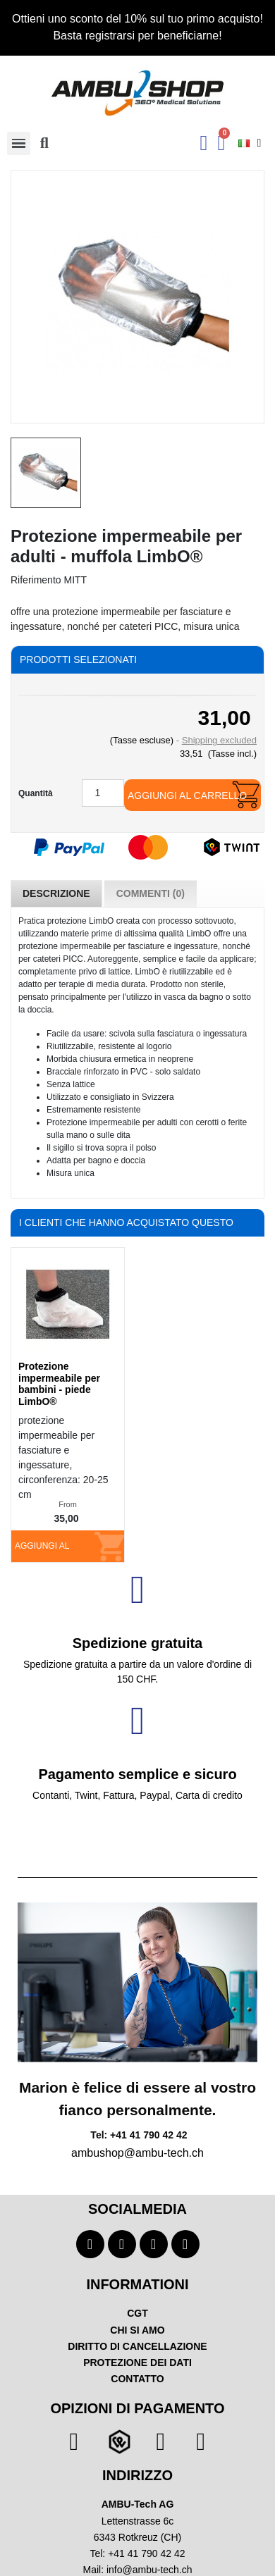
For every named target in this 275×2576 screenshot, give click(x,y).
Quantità (35, 793)
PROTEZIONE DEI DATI (137, 2362)
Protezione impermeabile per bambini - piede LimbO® (59, 1384)
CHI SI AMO (137, 2330)
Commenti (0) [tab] (150, 893)
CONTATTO (137, 2378)
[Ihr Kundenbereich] (204, 143)
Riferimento (36, 580)
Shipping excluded (219, 740)
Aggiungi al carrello (187, 795)
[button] (44, 143)
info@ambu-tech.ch (149, 2569)
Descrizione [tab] (56, 893)
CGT (137, 2313)
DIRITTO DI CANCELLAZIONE (137, 2346)
